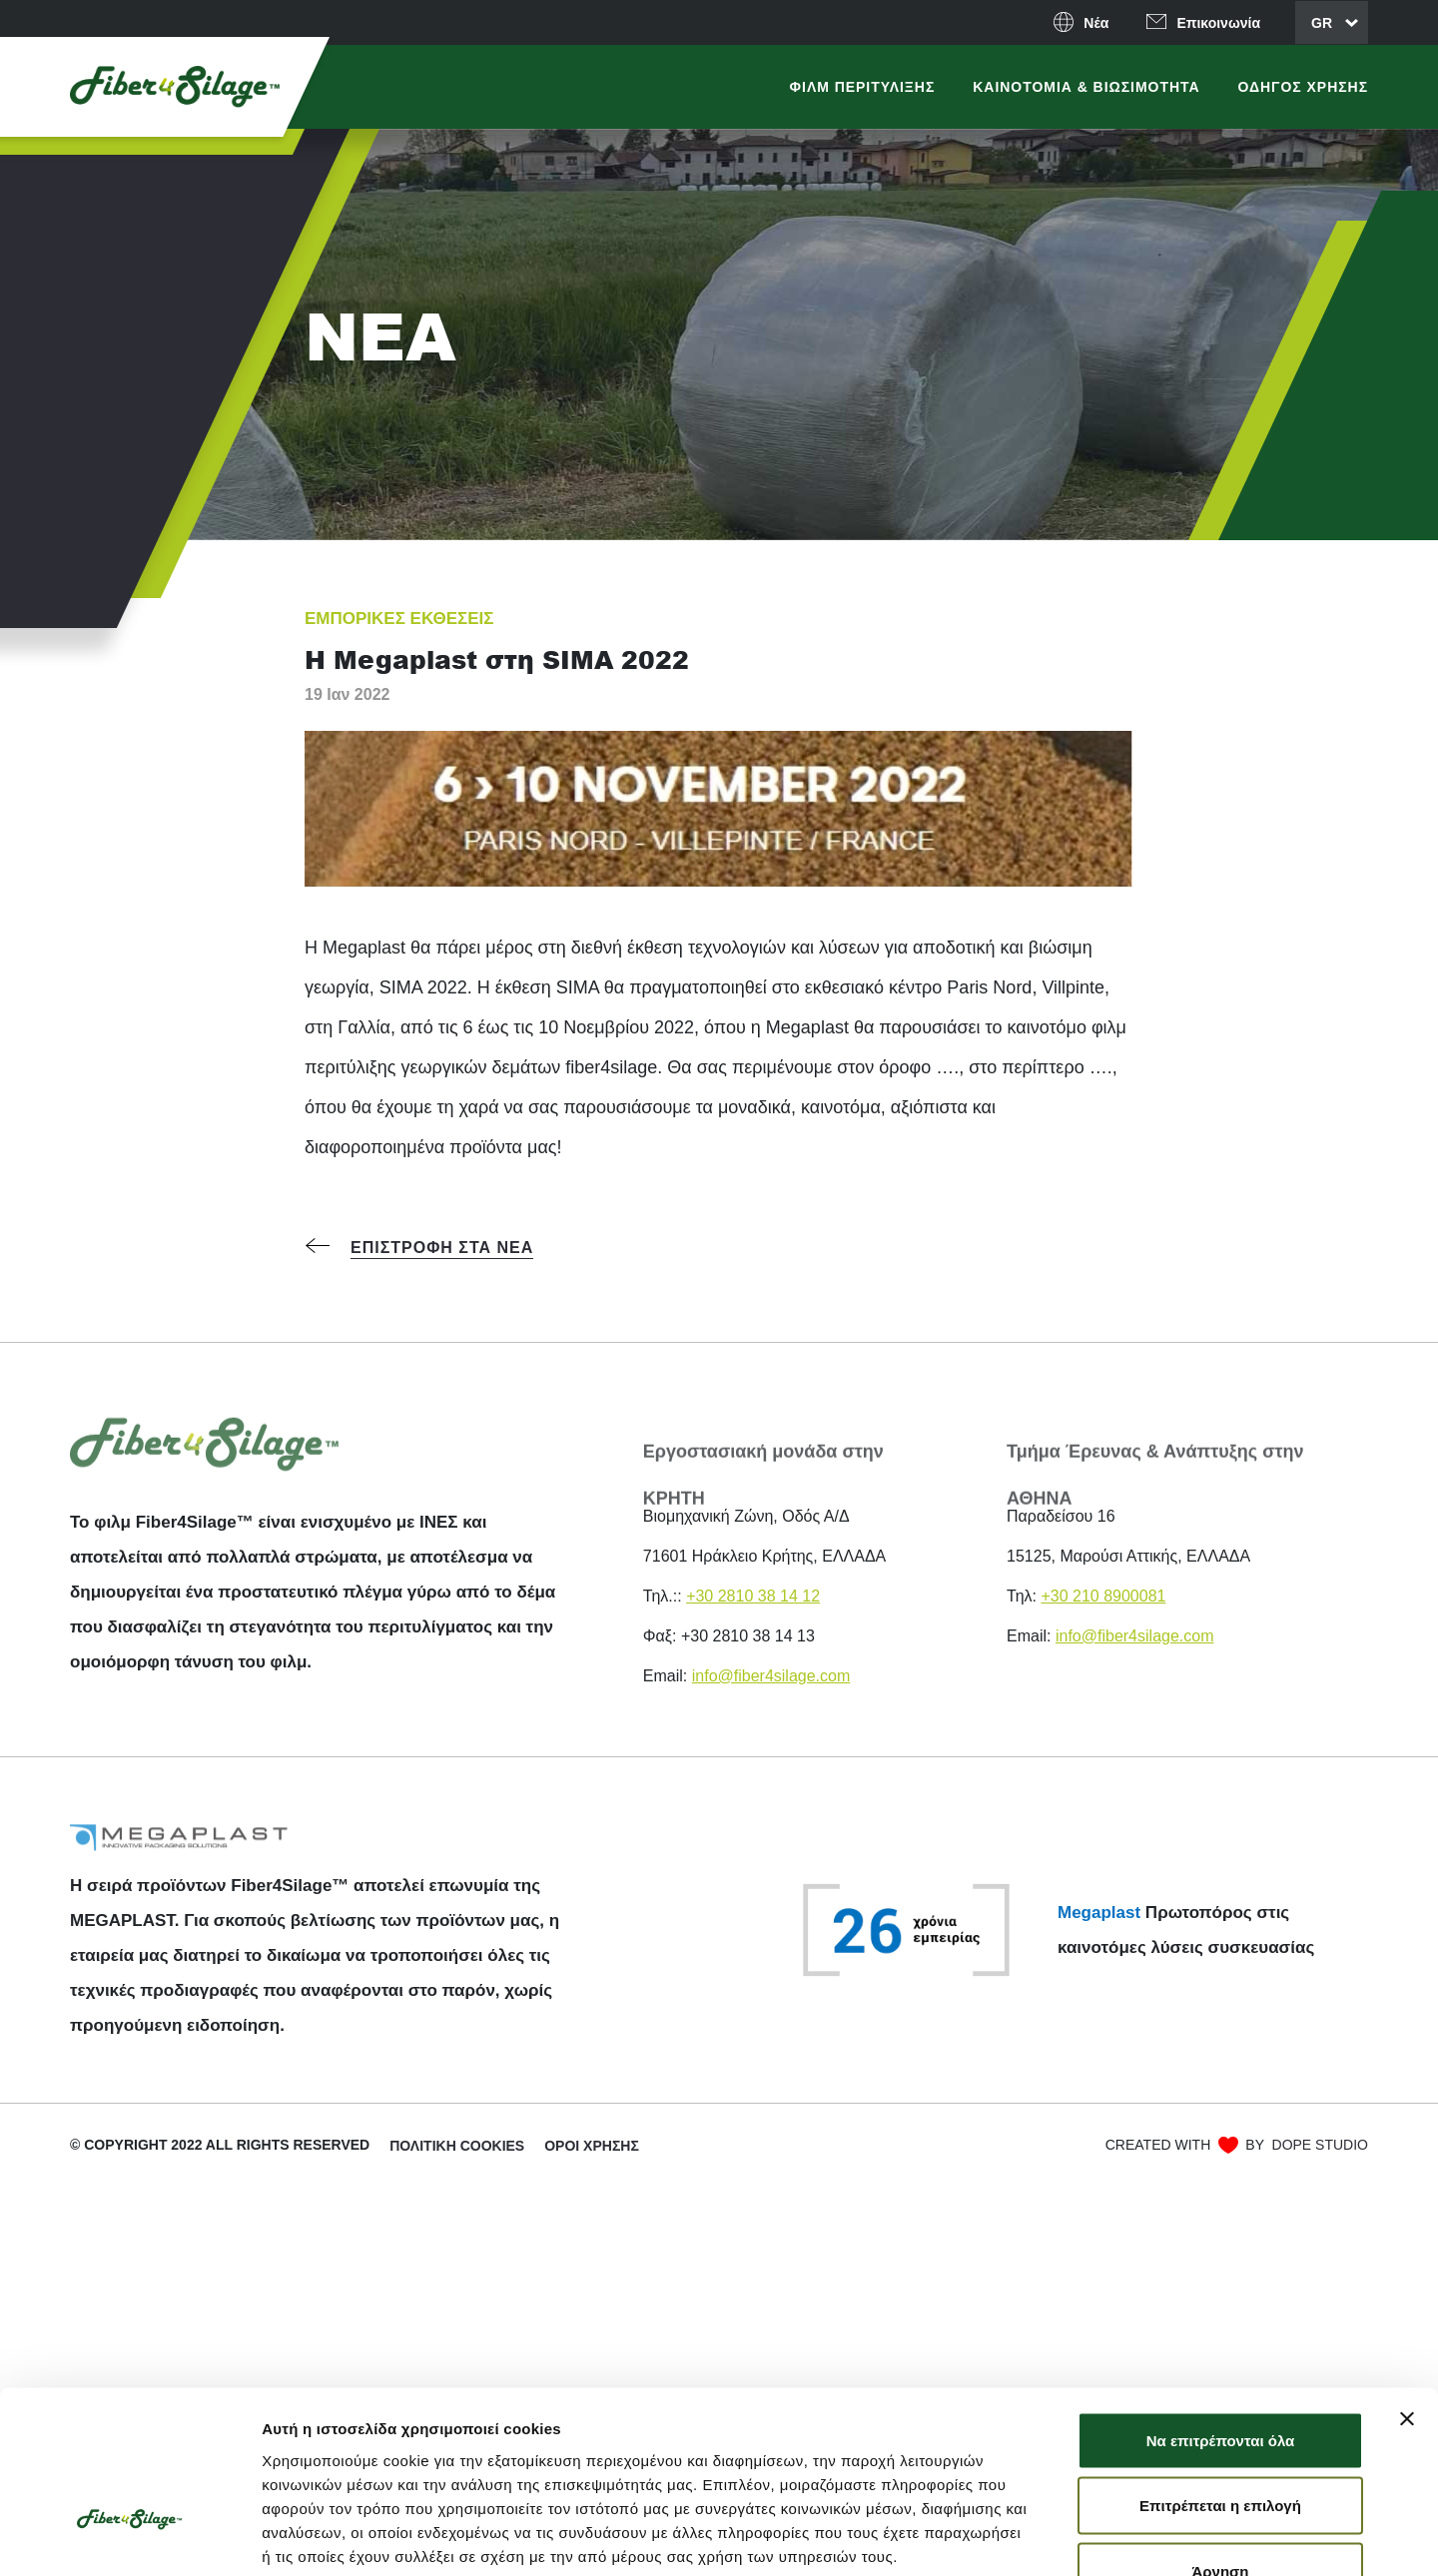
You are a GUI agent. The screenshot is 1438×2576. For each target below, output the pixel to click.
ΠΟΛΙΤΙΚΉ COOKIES (456, 2146)
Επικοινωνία (1218, 23)
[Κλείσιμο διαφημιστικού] (1407, 2284)
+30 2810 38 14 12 (753, 1596)
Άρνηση (1219, 2436)
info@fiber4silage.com (771, 1675)
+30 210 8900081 (1103, 1596)
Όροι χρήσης (591, 2146)
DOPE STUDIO (1320, 2145)
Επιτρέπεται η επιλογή (1220, 2371)
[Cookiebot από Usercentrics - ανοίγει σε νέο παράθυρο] (129, 2537)
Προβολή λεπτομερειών (1186, 2536)
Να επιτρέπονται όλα (1220, 2305)
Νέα (1095, 23)
